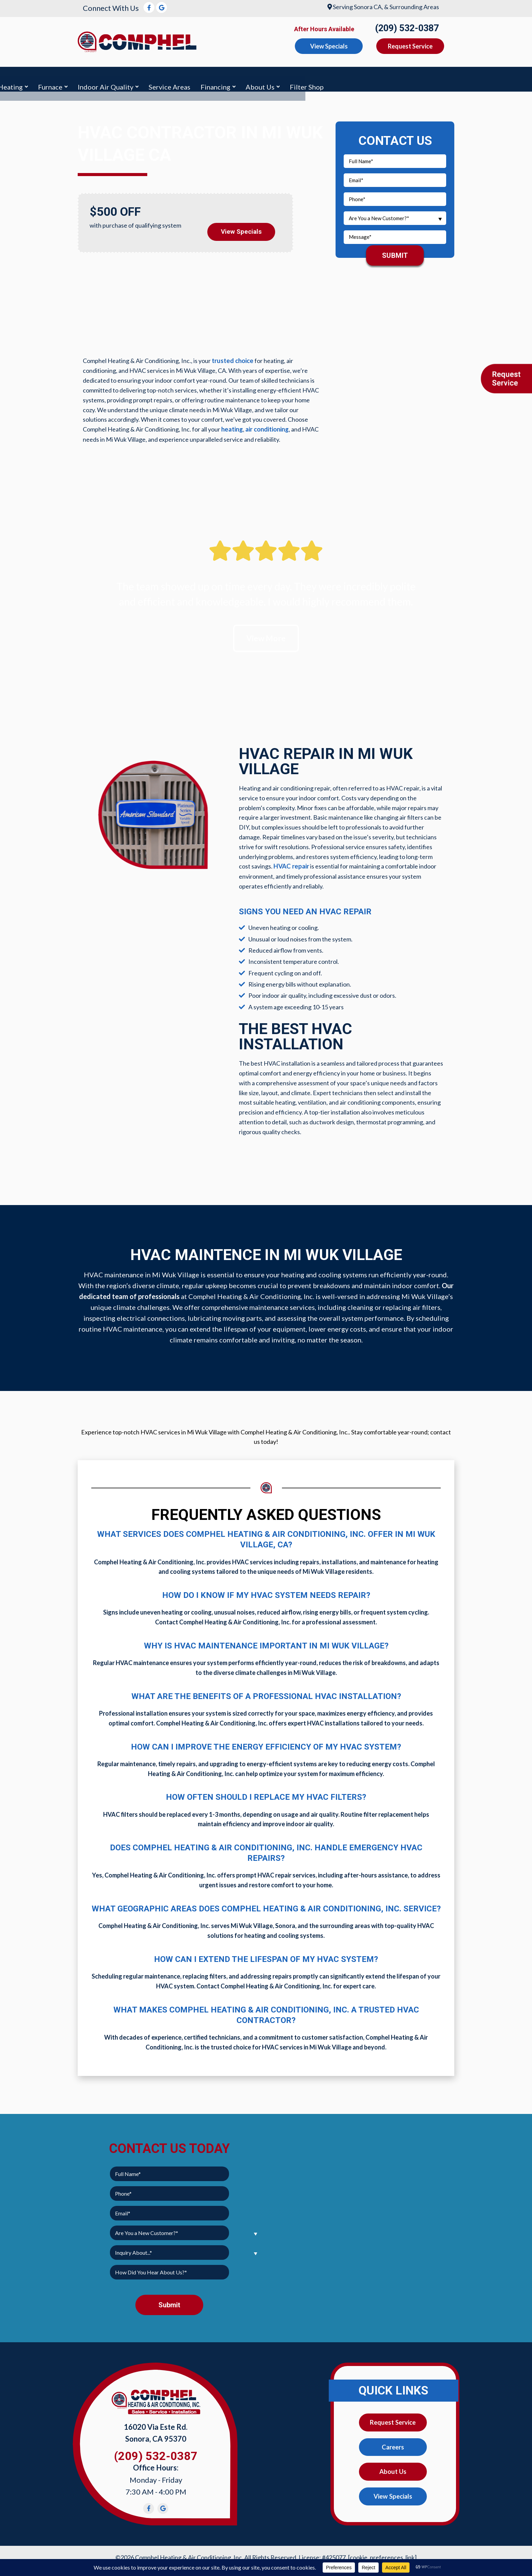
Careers (393, 2445)
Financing (370, 77)
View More (266, 634)
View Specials (241, 226)
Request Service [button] (410, 46)
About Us (415, 77)
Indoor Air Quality (260, 77)
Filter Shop (462, 77)
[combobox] (395, 214)
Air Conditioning (112, 77)
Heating (165, 77)
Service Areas (324, 77)
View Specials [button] (329, 46)
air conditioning (266, 425)
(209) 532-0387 (407, 28)
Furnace (205, 77)
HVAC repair (290, 863)
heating (232, 425)
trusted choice (232, 357)
